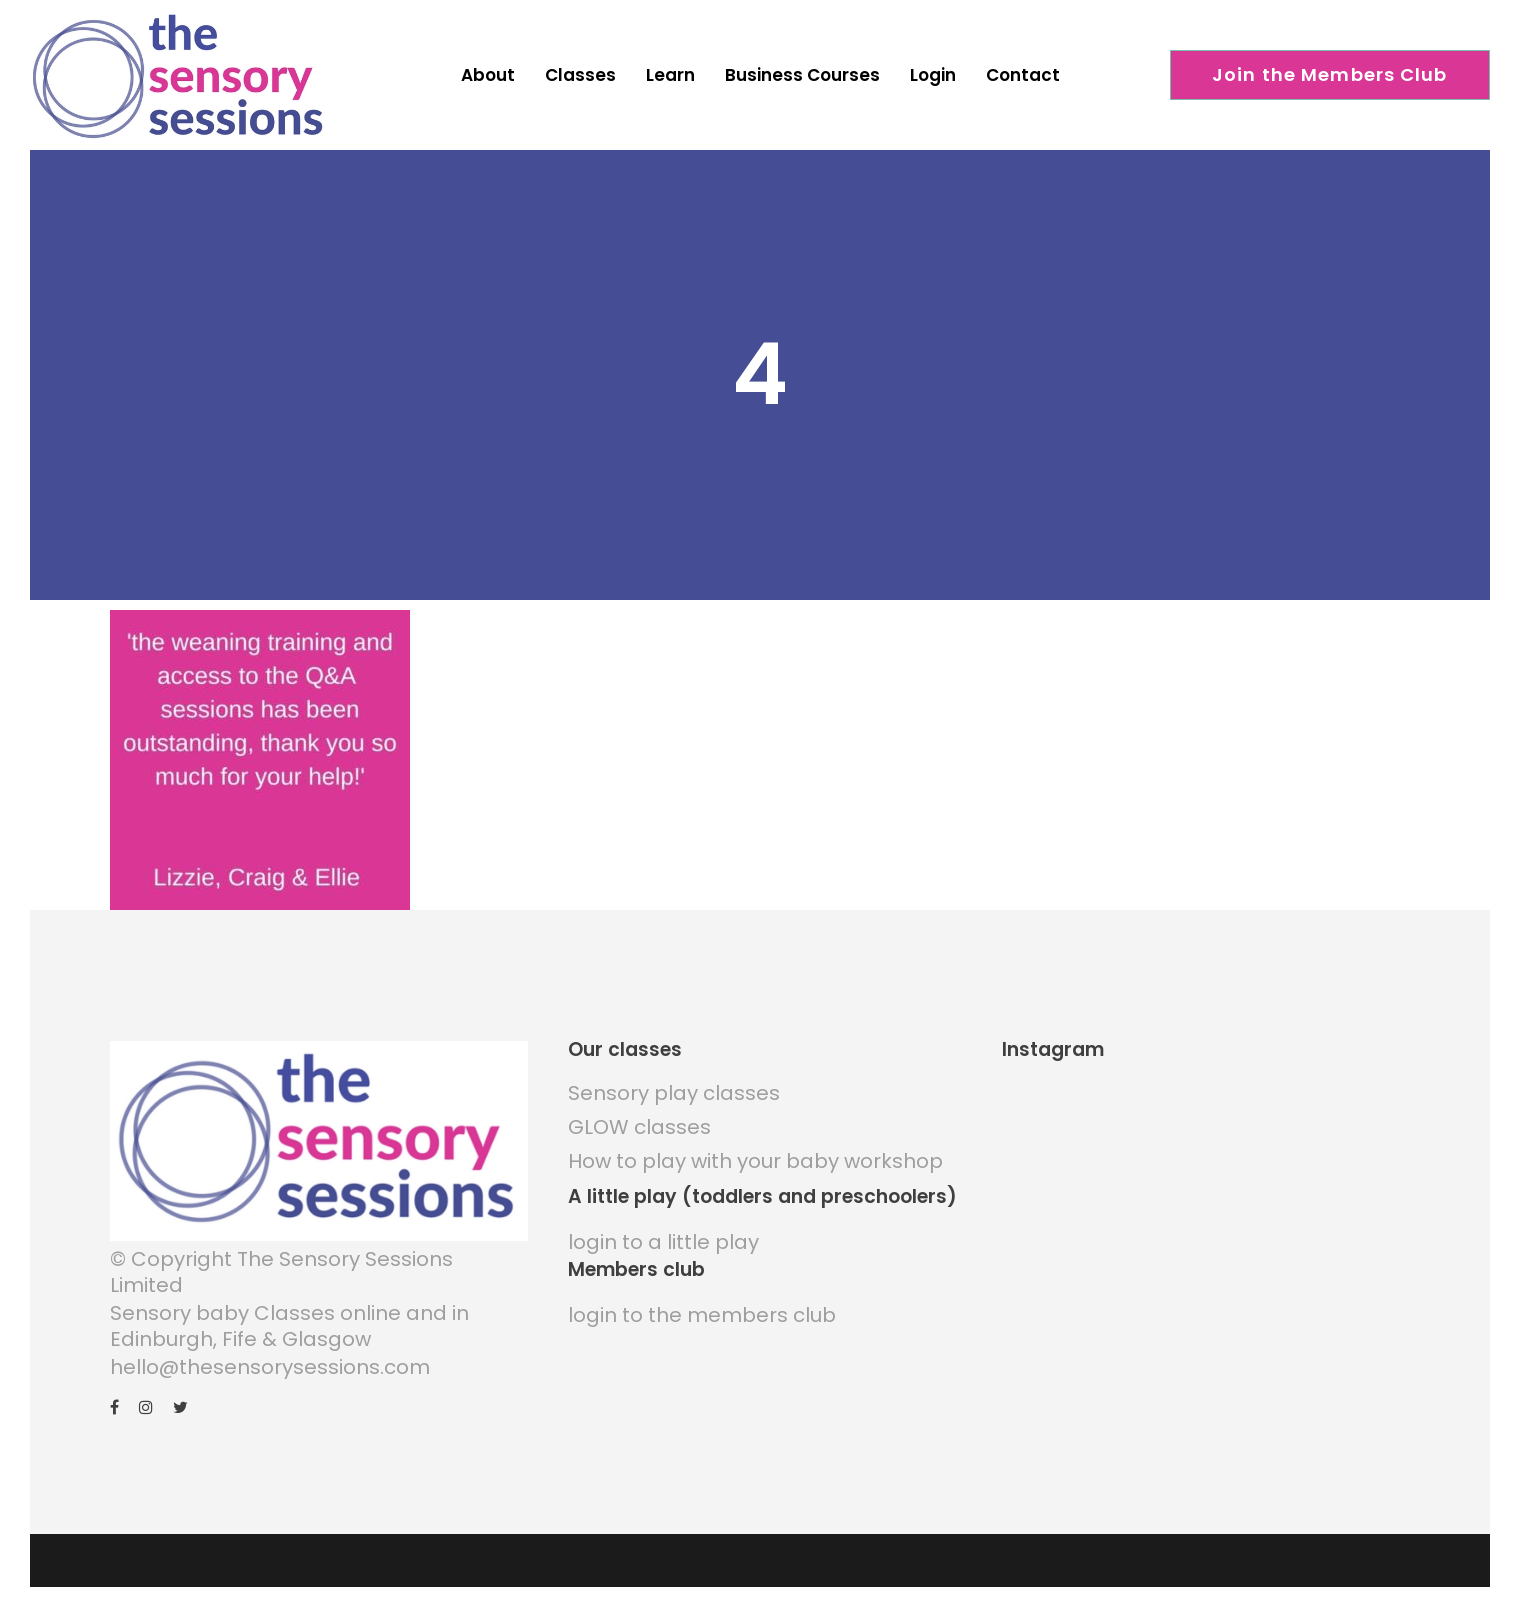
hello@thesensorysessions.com (270, 1367)
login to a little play (663, 1242)
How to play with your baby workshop (755, 1161)
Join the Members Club (1330, 74)
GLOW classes (639, 1127)
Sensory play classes (674, 1093)
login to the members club (702, 1315)
